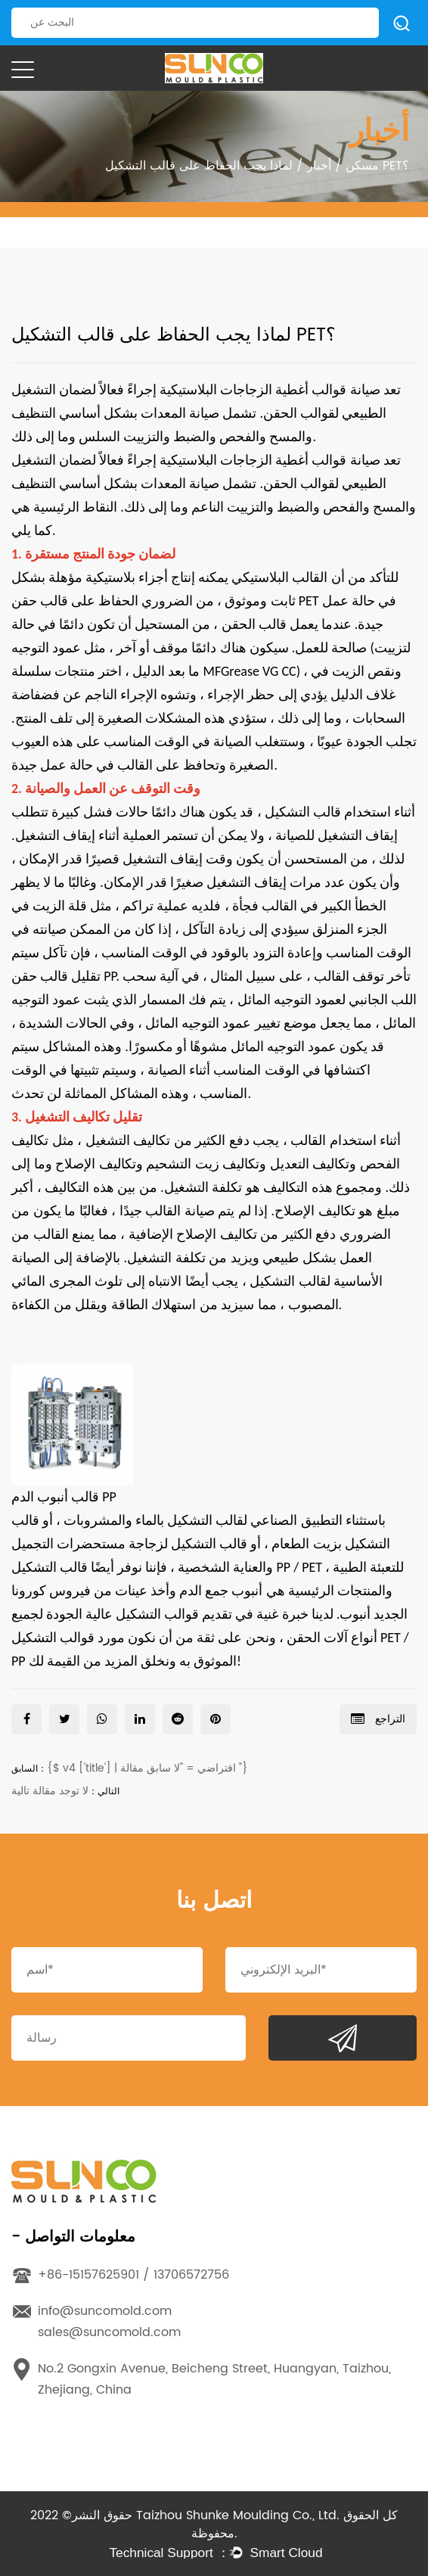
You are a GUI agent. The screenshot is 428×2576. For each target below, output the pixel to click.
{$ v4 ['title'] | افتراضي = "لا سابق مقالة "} (147, 1768)
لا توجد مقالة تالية (49, 1791)
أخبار (319, 166)
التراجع (378, 1719)
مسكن (362, 166)
